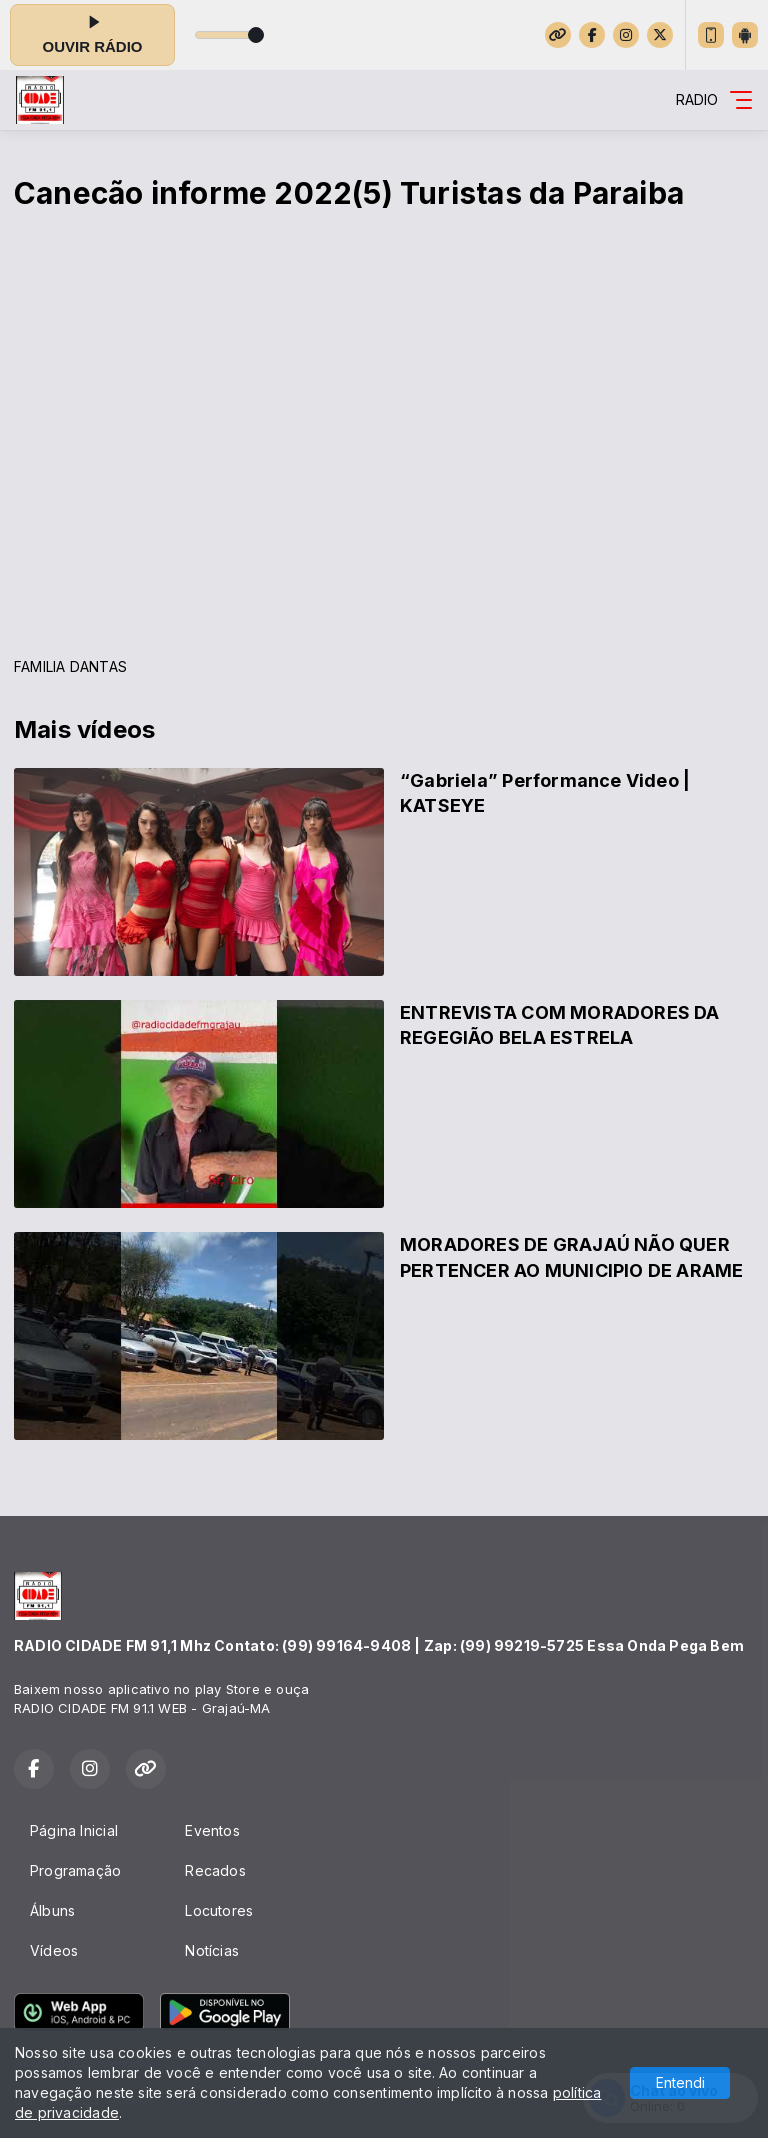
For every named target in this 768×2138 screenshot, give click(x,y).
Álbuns (52, 1910)
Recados (215, 1870)
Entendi (680, 2082)
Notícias (212, 1950)
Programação (75, 1870)
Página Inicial (74, 1830)
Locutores (219, 1910)
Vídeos (54, 1950)
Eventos (212, 1830)
